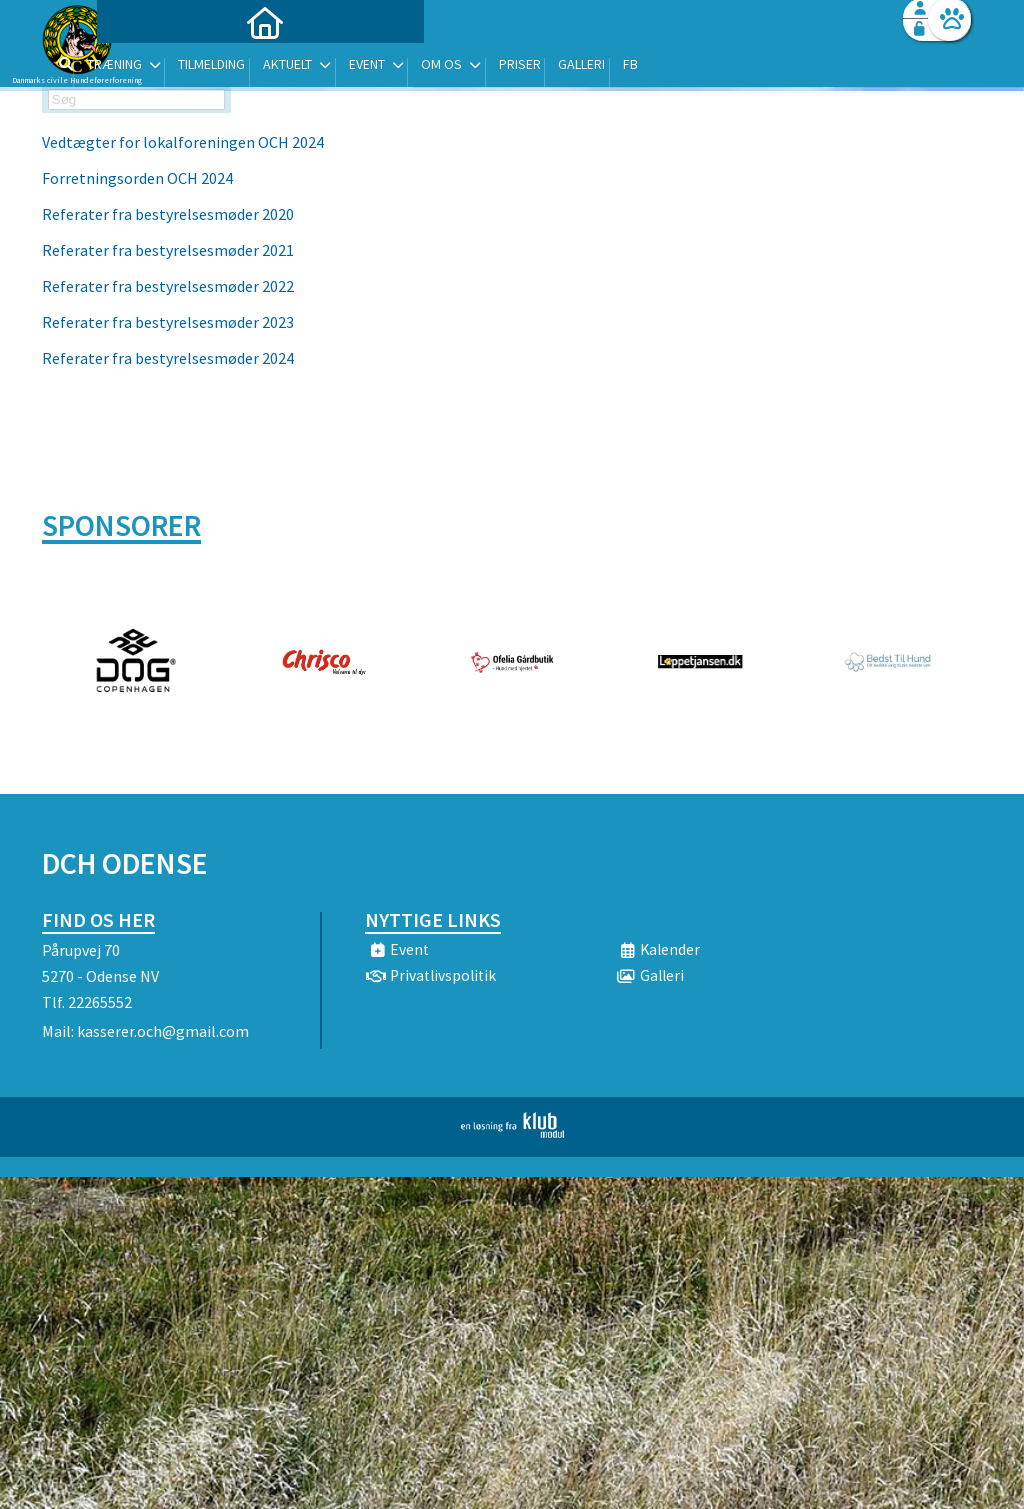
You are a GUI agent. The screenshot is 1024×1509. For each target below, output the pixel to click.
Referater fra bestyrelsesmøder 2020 (168, 214)
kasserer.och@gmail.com (163, 1031)
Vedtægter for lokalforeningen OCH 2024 (183, 142)
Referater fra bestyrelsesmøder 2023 (168, 322)
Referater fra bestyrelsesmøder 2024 (168, 358)
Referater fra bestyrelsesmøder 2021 (169, 250)
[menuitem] (167, 67)
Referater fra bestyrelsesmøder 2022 (168, 286)
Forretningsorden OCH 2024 (137, 178)
